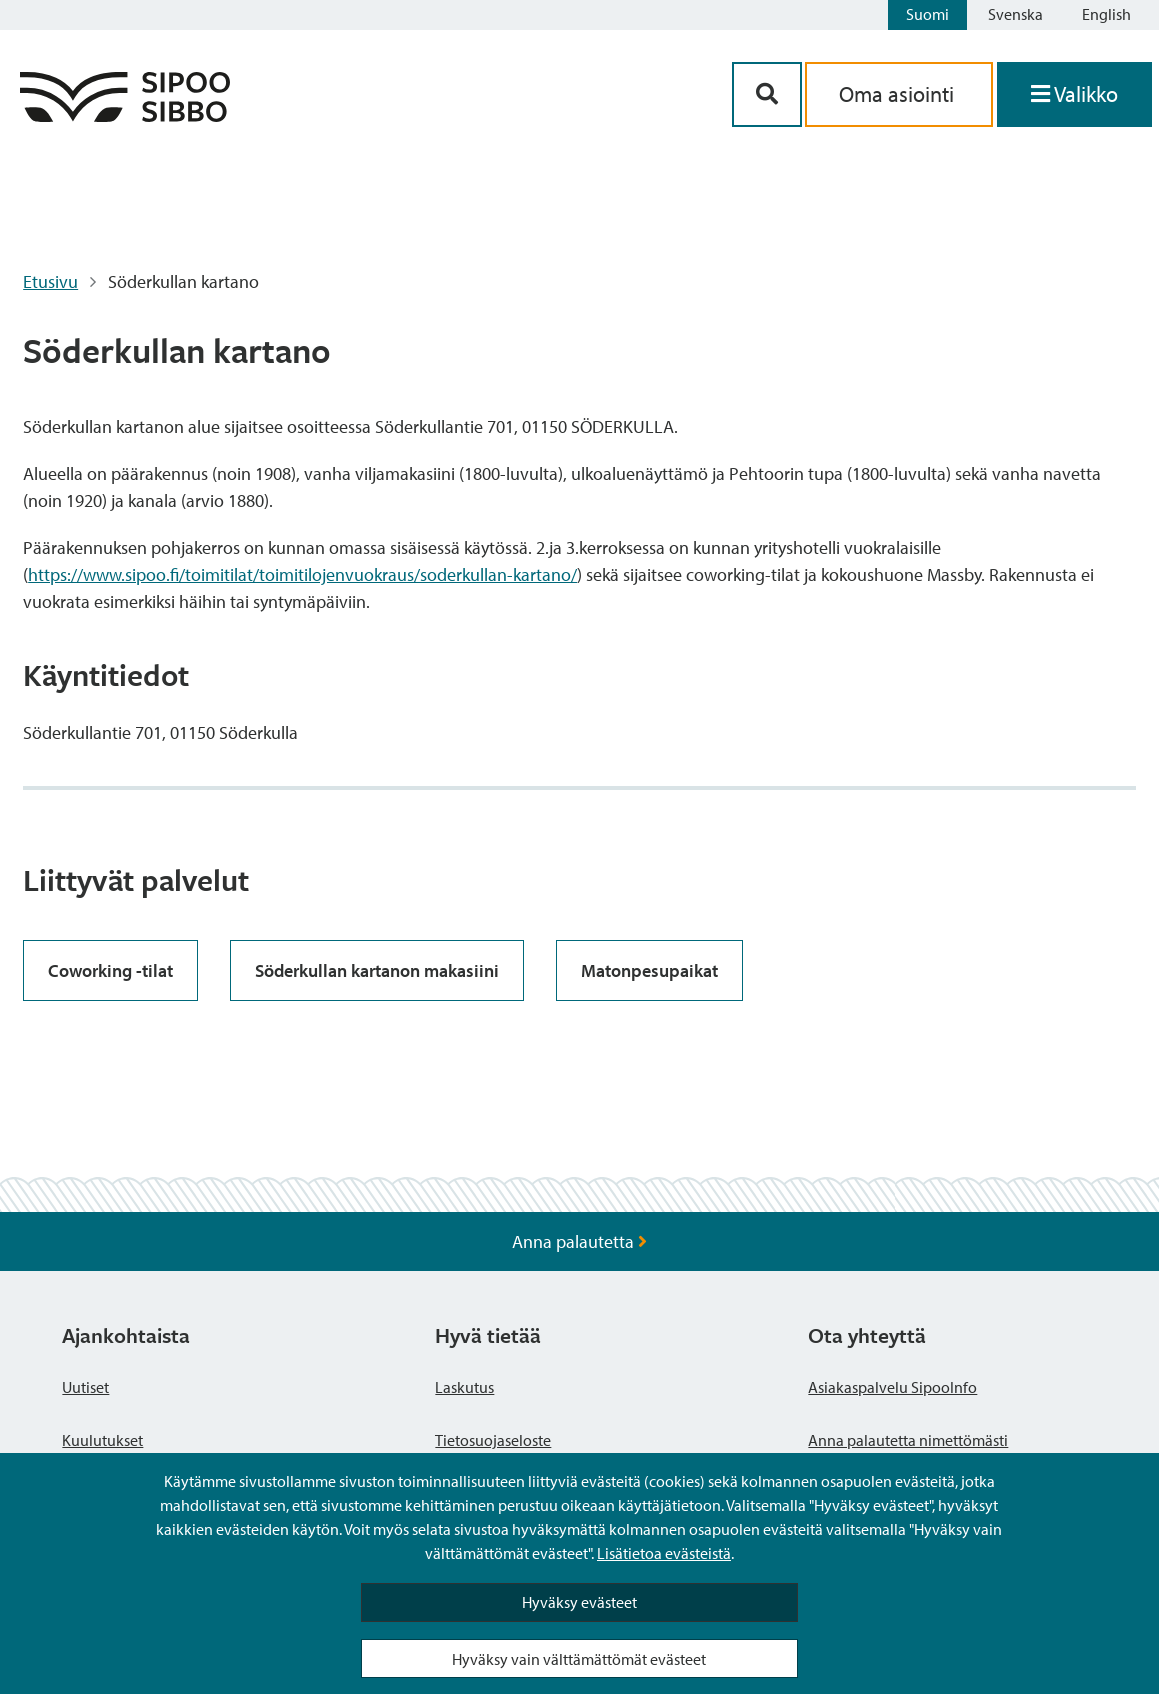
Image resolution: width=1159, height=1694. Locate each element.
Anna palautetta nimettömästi (908, 1440)
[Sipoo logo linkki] (125, 115)
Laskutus (464, 1387)
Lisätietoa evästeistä (664, 1553)
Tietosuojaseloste (493, 1440)
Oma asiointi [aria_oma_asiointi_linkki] (899, 94)
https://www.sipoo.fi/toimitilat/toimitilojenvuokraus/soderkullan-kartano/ (302, 574)
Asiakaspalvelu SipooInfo (892, 1387)
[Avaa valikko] (1074, 94)
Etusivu (50, 281)
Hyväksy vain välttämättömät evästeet (579, 1659)
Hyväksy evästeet (579, 1602)
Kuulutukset (102, 1440)
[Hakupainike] (767, 94)
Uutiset (85, 1387)
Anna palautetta (579, 1241)
